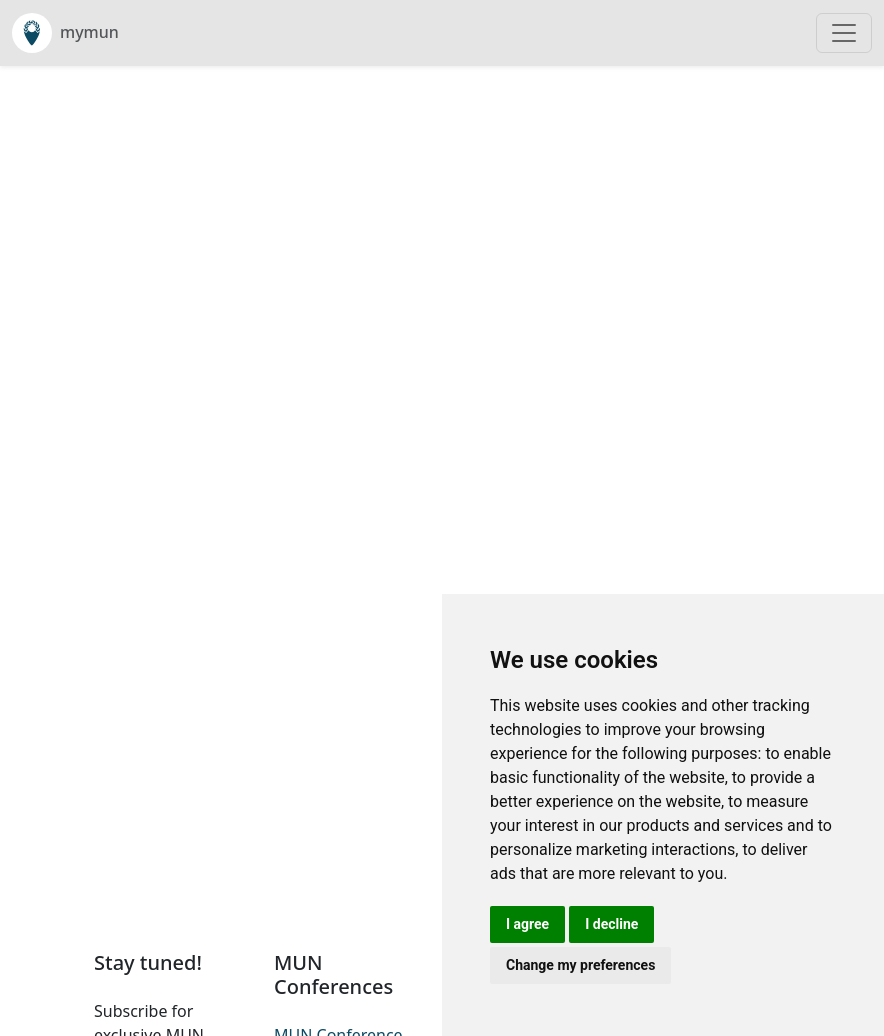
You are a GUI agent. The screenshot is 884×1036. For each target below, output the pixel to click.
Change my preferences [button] (580, 965)
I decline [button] (611, 924)
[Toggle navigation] (844, 33)
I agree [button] (527, 924)
